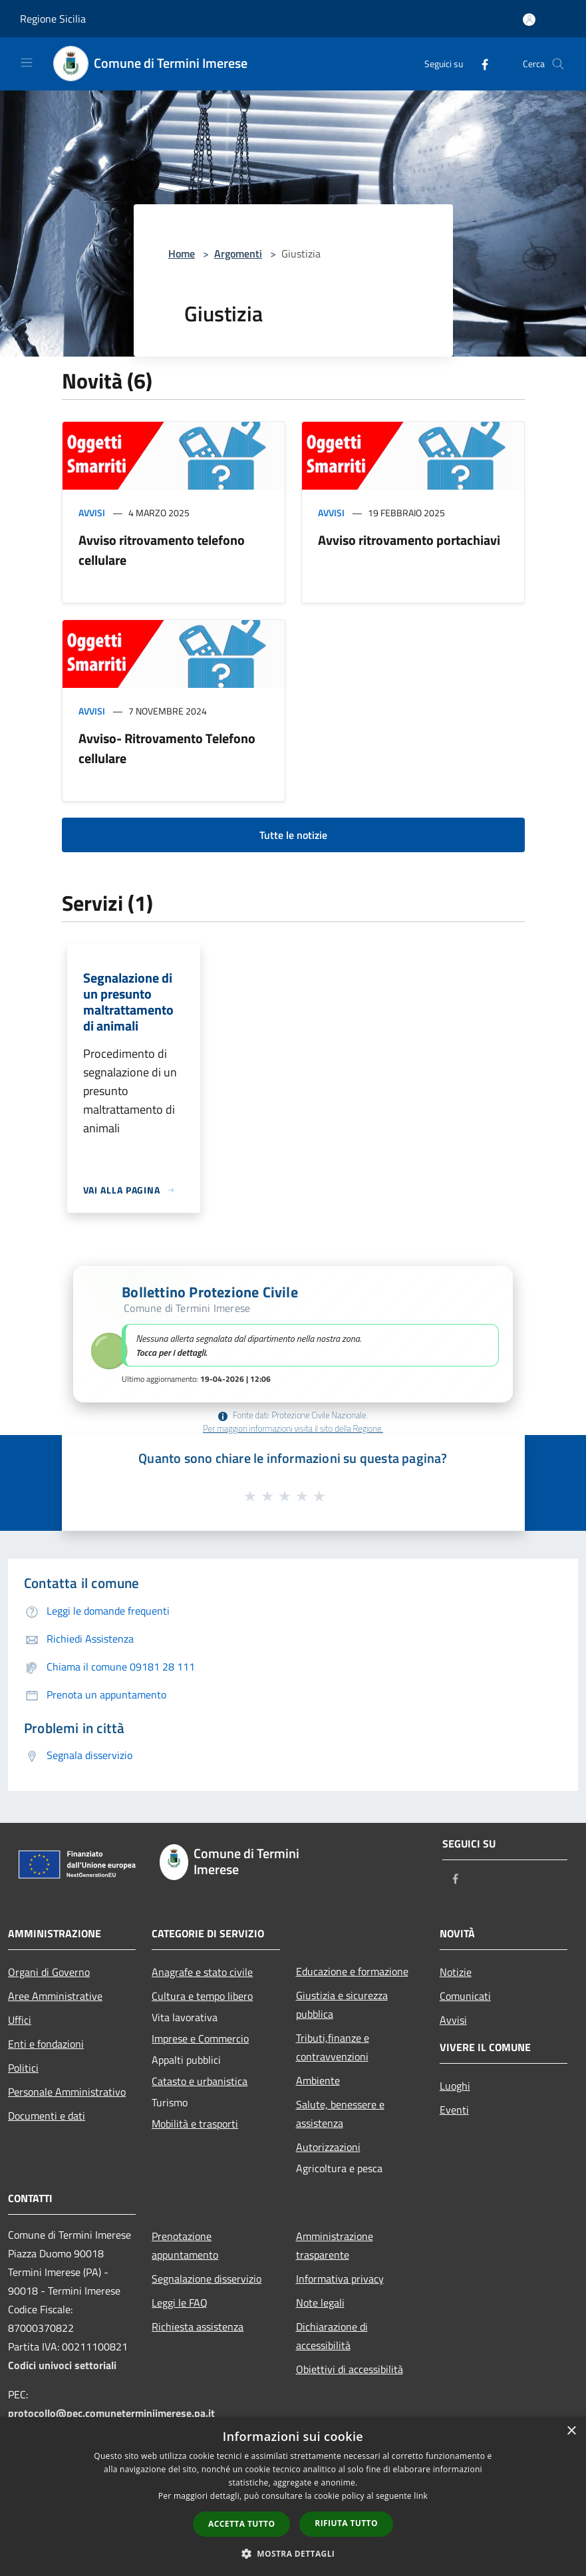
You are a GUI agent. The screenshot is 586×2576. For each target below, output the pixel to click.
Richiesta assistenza (197, 2326)
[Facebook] (479, 64)
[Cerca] (558, 64)
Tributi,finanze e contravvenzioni (332, 2047)
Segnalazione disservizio (206, 2279)
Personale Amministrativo (67, 2092)
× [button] (571, 2431)
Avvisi (91, 513)
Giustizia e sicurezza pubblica (342, 2004)
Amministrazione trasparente (334, 2245)
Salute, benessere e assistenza (340, 2113)
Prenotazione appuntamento (185, 2245)
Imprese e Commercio (200, 2038)
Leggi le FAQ (180, 2303)
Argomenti (238, 253)
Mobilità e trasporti (195, 2124)
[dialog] (293, 2496)
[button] (293, 1334)
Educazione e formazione (352, 1971)
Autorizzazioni (328, 2147)
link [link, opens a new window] (421, 2495)
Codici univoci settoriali (62, 2365)
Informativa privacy (340, 2279)
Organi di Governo (49, 1972)
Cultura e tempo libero (202, 1996)
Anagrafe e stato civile (202, 1972)
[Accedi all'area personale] (529, 19)
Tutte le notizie (293, 835)
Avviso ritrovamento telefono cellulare (161, 550)
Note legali (320, 2303)
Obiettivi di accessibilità (349, 2369)
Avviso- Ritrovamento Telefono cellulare (166, 748)
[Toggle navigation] (27, 63)
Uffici (19, 2020)
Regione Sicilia (53, 19)
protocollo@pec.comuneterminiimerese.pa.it (111, 2413)
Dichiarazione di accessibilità (332, 2336)
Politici (23, 2068)
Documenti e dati (46, 2116)
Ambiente (318, 2080)
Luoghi (455, 2086)
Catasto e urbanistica (199, 2081)
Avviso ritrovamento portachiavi (409, 540)
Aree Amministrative (55, 1996)
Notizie (456, 1972)
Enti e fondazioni (46, 2044)
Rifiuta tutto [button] (346, 2523)
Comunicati (465, 1996)
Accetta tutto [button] (241, 2523)
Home (181, 253)
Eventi (454, 2110)
